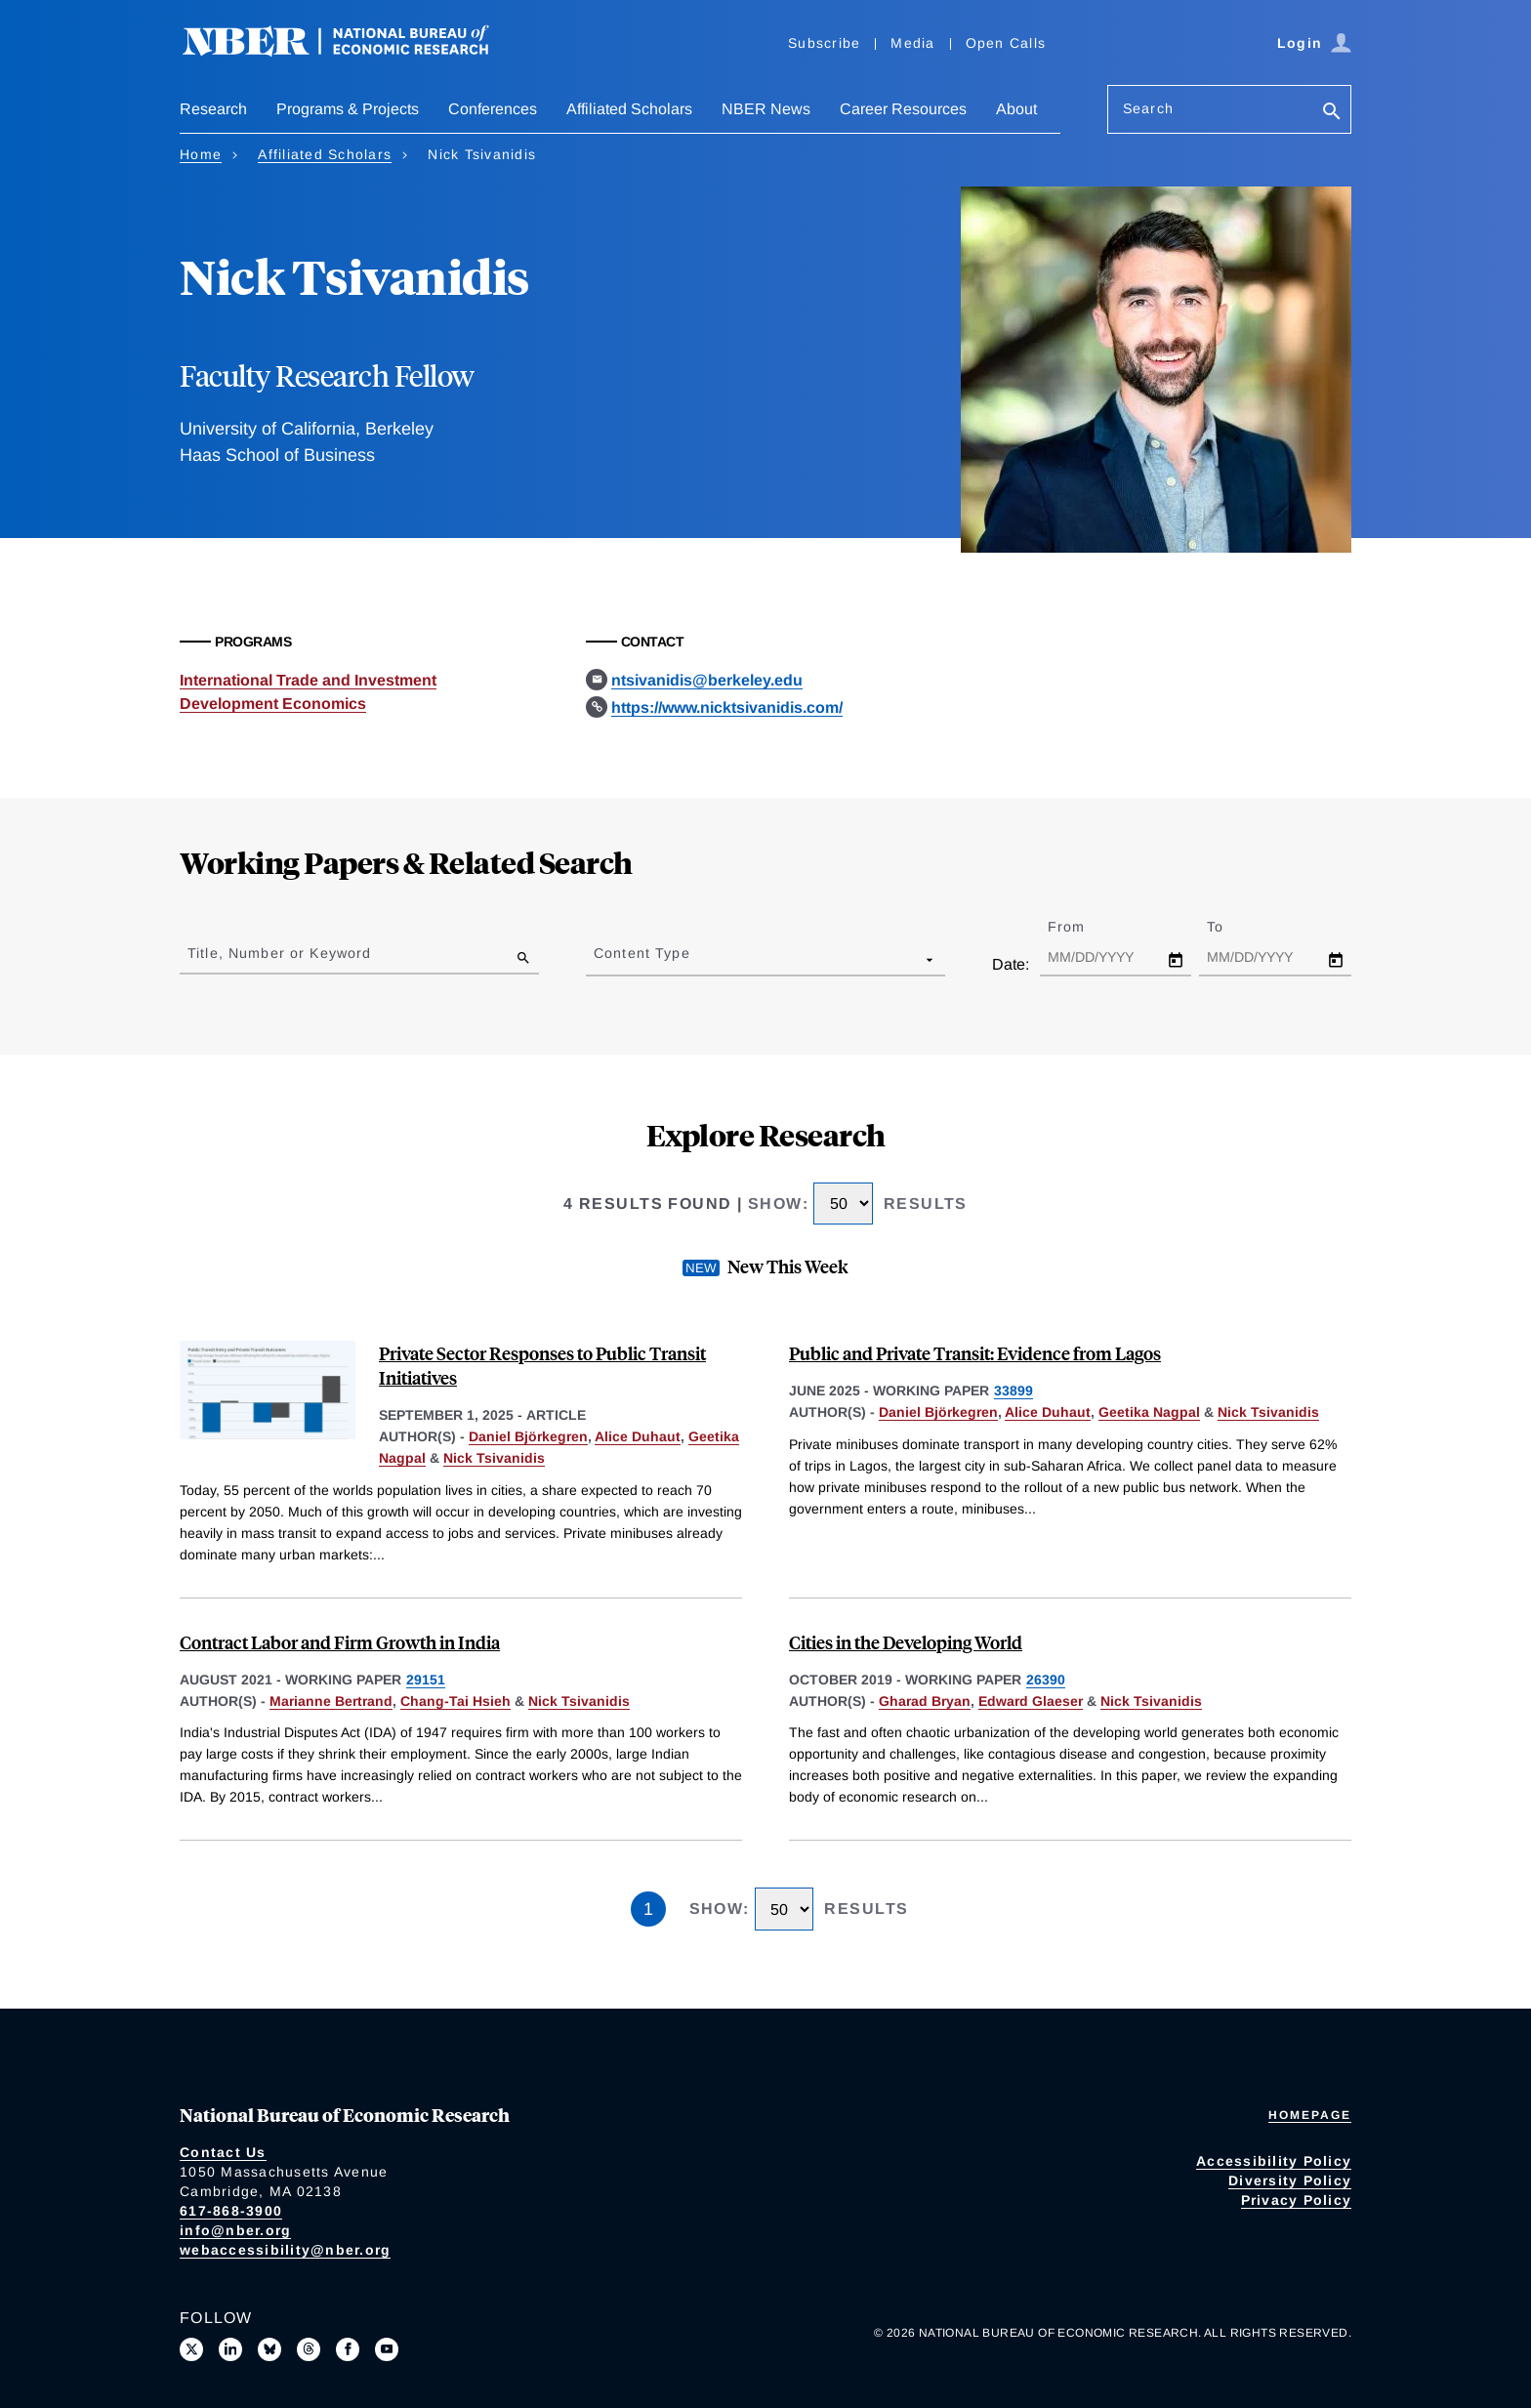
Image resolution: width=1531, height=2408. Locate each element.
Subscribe (824, 43)
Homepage (1309, 2115)
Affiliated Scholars (629, 109)
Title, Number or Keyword (279, 953)
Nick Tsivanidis (494, 1458)
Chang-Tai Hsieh (455, 1701)
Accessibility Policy (1273, 2161)
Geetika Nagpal (1149, 1412)
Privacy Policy (1296, 2200)
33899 (1013, 1390)
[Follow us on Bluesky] (269, 2349)
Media (912, 43)
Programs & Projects (347, 109)
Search (1148, 108)
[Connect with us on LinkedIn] (230, 2349)
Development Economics (273, 703)
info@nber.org (235, 2230)
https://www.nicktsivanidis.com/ (727, 707)
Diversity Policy (1289, 2180)
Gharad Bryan (925, 1701)
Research (213, 109)
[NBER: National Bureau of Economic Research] (351, 51)
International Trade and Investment (308, 680)
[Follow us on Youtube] (386, 2349)
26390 (1045, 1679)
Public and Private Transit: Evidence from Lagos (975, 1353)
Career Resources (903, 109)
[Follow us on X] (191, 2349)
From (1083, 926)
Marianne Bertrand (331, 1701)
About (1016, 109)
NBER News (766, 109)
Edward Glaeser (1030, 1701)
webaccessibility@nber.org (285, 2250)
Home (201, 154)
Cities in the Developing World (905, 1642)
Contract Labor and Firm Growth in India (340, 1642)
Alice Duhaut (638, 1436)
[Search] (1332, 113)
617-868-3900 (231, 2211)
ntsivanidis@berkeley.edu (707, 680)
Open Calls (1006, 43)
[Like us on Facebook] (347, 2349)
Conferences (492, 109)
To (1232, 926)
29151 (425, 1679)
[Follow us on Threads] (308, 2349)
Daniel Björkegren (528, 1436)
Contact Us (223, 2152)
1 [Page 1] (648, 1909)
